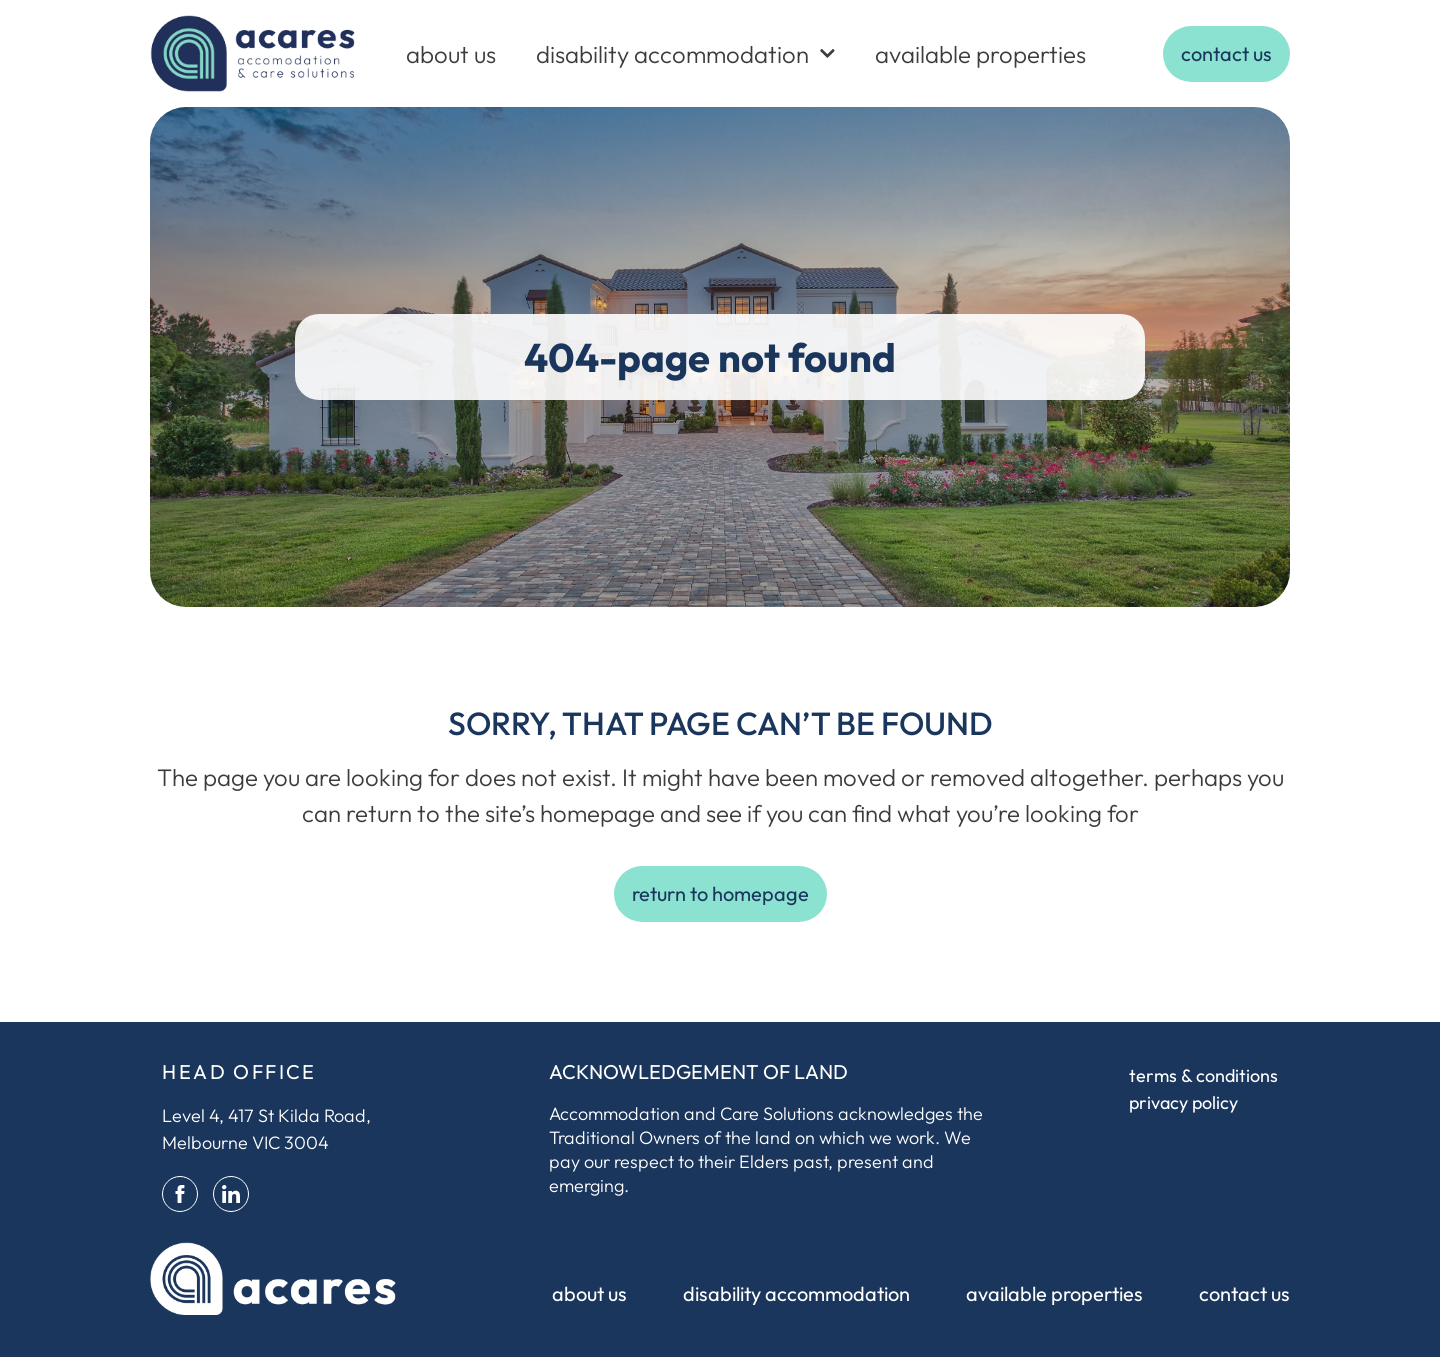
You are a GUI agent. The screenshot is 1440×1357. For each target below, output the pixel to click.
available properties (980, 54)
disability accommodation (686, 53)
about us (451, 54)
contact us (1244, 1293)
